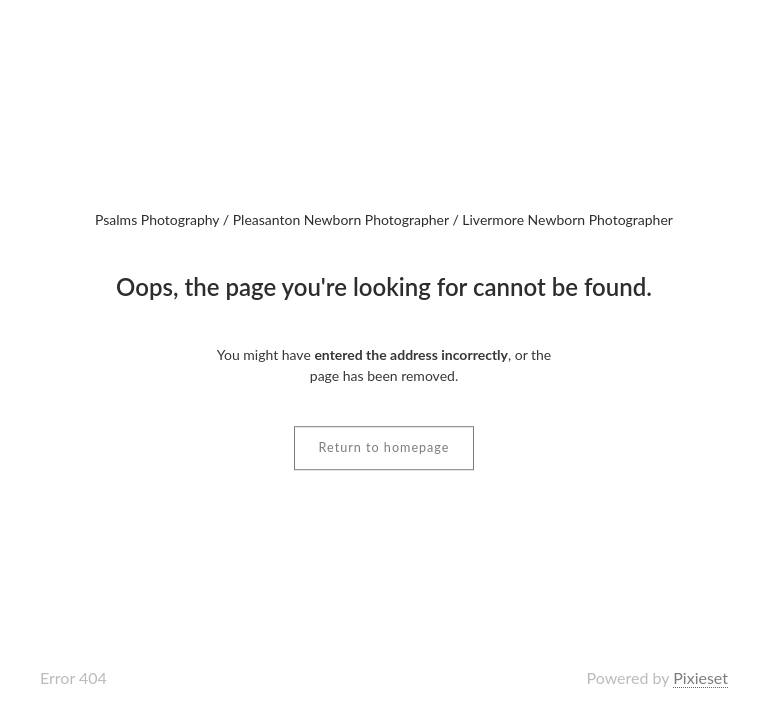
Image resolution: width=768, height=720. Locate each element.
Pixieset (700, 677)
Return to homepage (384, 447)
